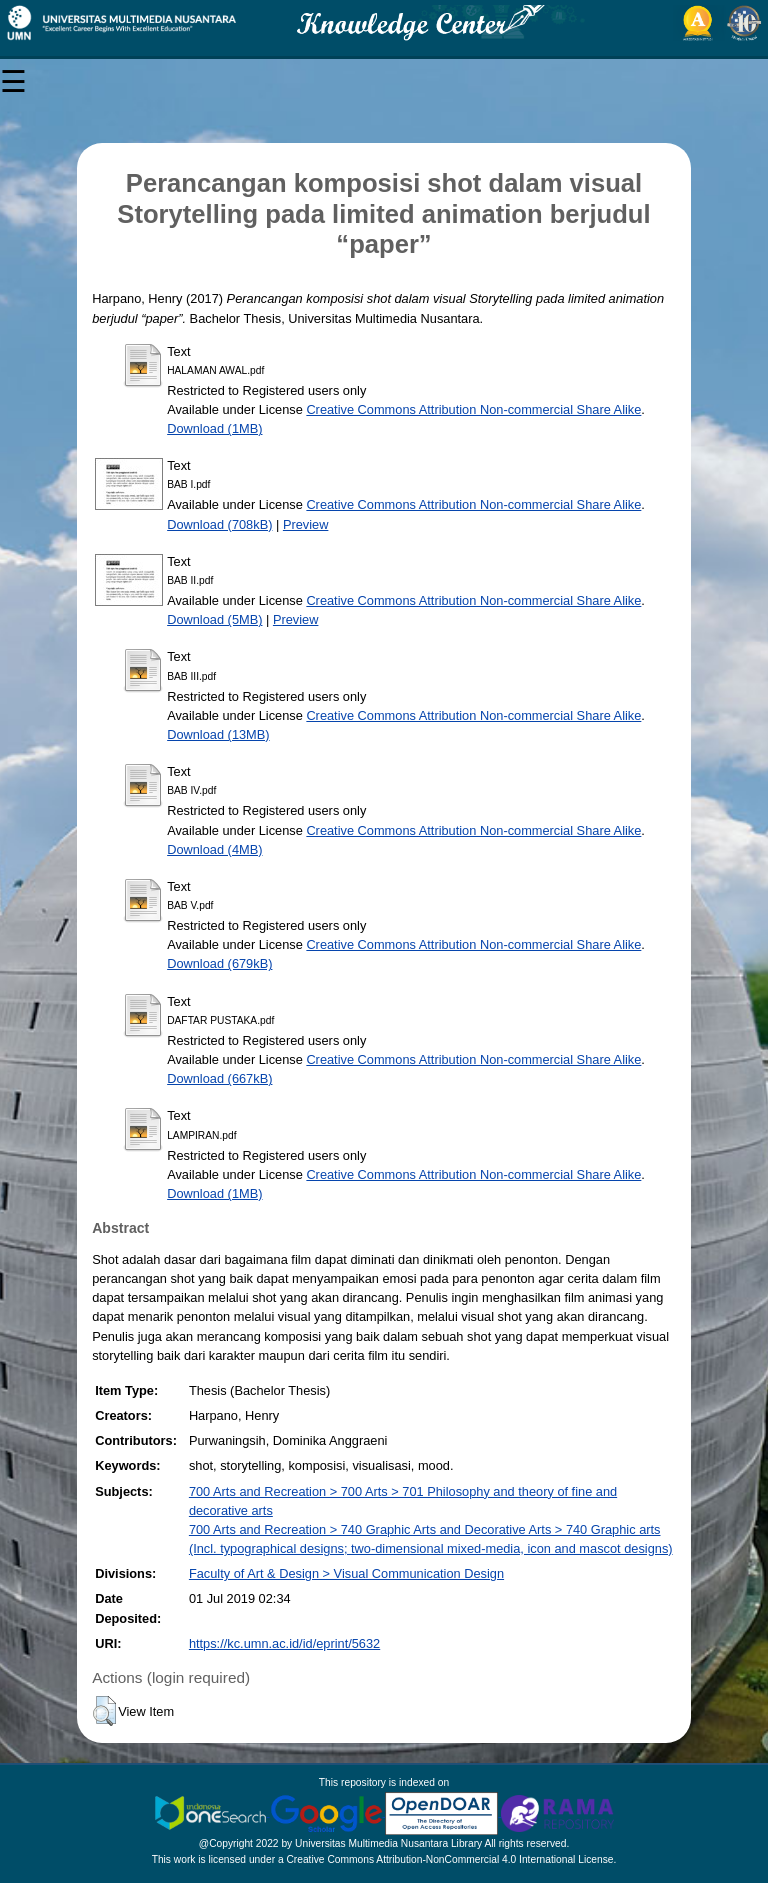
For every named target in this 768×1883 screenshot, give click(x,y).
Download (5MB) (214, 619)
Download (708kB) (219, 524)
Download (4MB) (214, 849)
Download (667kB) (219, 1078)
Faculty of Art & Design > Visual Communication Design (346, 1573)
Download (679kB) (219, 963)
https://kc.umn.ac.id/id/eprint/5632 (284, 1643)
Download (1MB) (214, 428)
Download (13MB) (218, 734)
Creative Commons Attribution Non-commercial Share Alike (473, 409)
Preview (306, 524)
